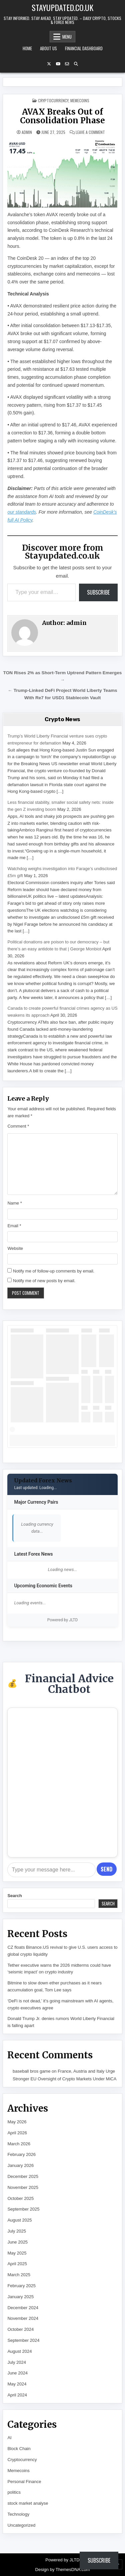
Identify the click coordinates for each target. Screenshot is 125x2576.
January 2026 (20, 2165)
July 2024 (16, 2362)
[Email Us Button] (67, 64)
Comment (18, 1126)
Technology (18, 2514)
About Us (48, 48)
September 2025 (23, 2209)
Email (14, 1225)
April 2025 (17, 2263)
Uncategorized (21, 2525)
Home (27, 48)
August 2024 (19, 2351)
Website (15, 1248)
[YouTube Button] (58, 64)
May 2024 (16, 2383)
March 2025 (18, 2274)
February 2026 (21, 2154)
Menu (67, 36)
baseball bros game (31, 2071)
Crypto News (62, 719)
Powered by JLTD (62, 1620)
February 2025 (21, 2285)
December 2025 (22, 2176)
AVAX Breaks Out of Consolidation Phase (62, 116)
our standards (21, 512)
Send (106, 1869)
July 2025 (16, 2231)
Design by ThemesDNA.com (62, 2569)
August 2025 (19, 2220)
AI (9, 2437)
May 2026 (16, 2121)
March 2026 (18, 2143)
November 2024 (22, 2318)
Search (14, 1895)
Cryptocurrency (53, 100)
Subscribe (98, 592)
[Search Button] (76, 64)
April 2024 (17, 2394)
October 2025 (20, 2198)
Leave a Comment (90, 132)
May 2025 (16, 2253)
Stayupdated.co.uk (62, 7)
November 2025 (22, 2187)
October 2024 (20, 2329)
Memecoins (79, 100)
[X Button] (49, 64)
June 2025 (17, 2242)
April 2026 (17, 2132)
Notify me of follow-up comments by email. (53, 1271)
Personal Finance (24, 2481)
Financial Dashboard (84, 48)
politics (14, 2492)
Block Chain (18, 2448)
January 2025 (20, 2296)
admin (27, 132)
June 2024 (17, 2372)
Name (14, 1203)
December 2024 (22, 2307)
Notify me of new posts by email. (44, 1280)
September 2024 (23, 2340)
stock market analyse (27, 2503)
